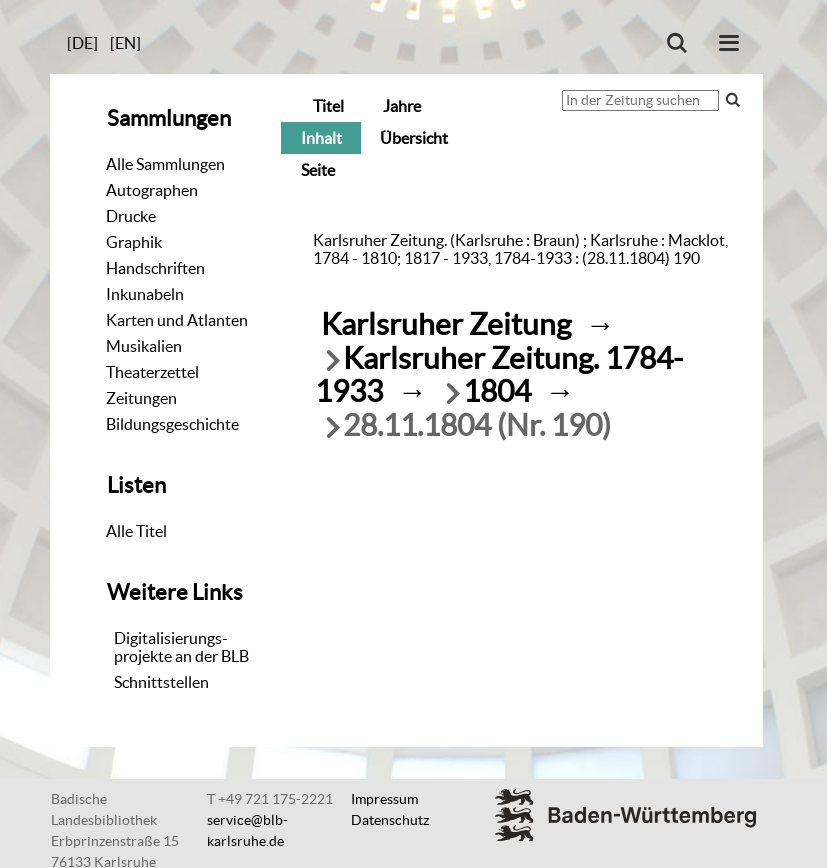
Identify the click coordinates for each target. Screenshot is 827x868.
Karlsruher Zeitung (446, 324)
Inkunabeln (145, 294)
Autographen (152, 190)
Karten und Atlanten (177, 320)
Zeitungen (141, 398)
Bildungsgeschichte (172, 424)
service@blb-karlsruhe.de (247, 830)
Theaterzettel (152, 372)
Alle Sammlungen (165, 164)
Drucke (131, 216)
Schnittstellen (161, 682)
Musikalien (144, 346)
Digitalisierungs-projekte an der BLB (181, 647)
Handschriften (155, 268)
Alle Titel (136, 531)
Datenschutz (390, 820)
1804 (497, 391)
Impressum (384, 799)
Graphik (134, 242)
